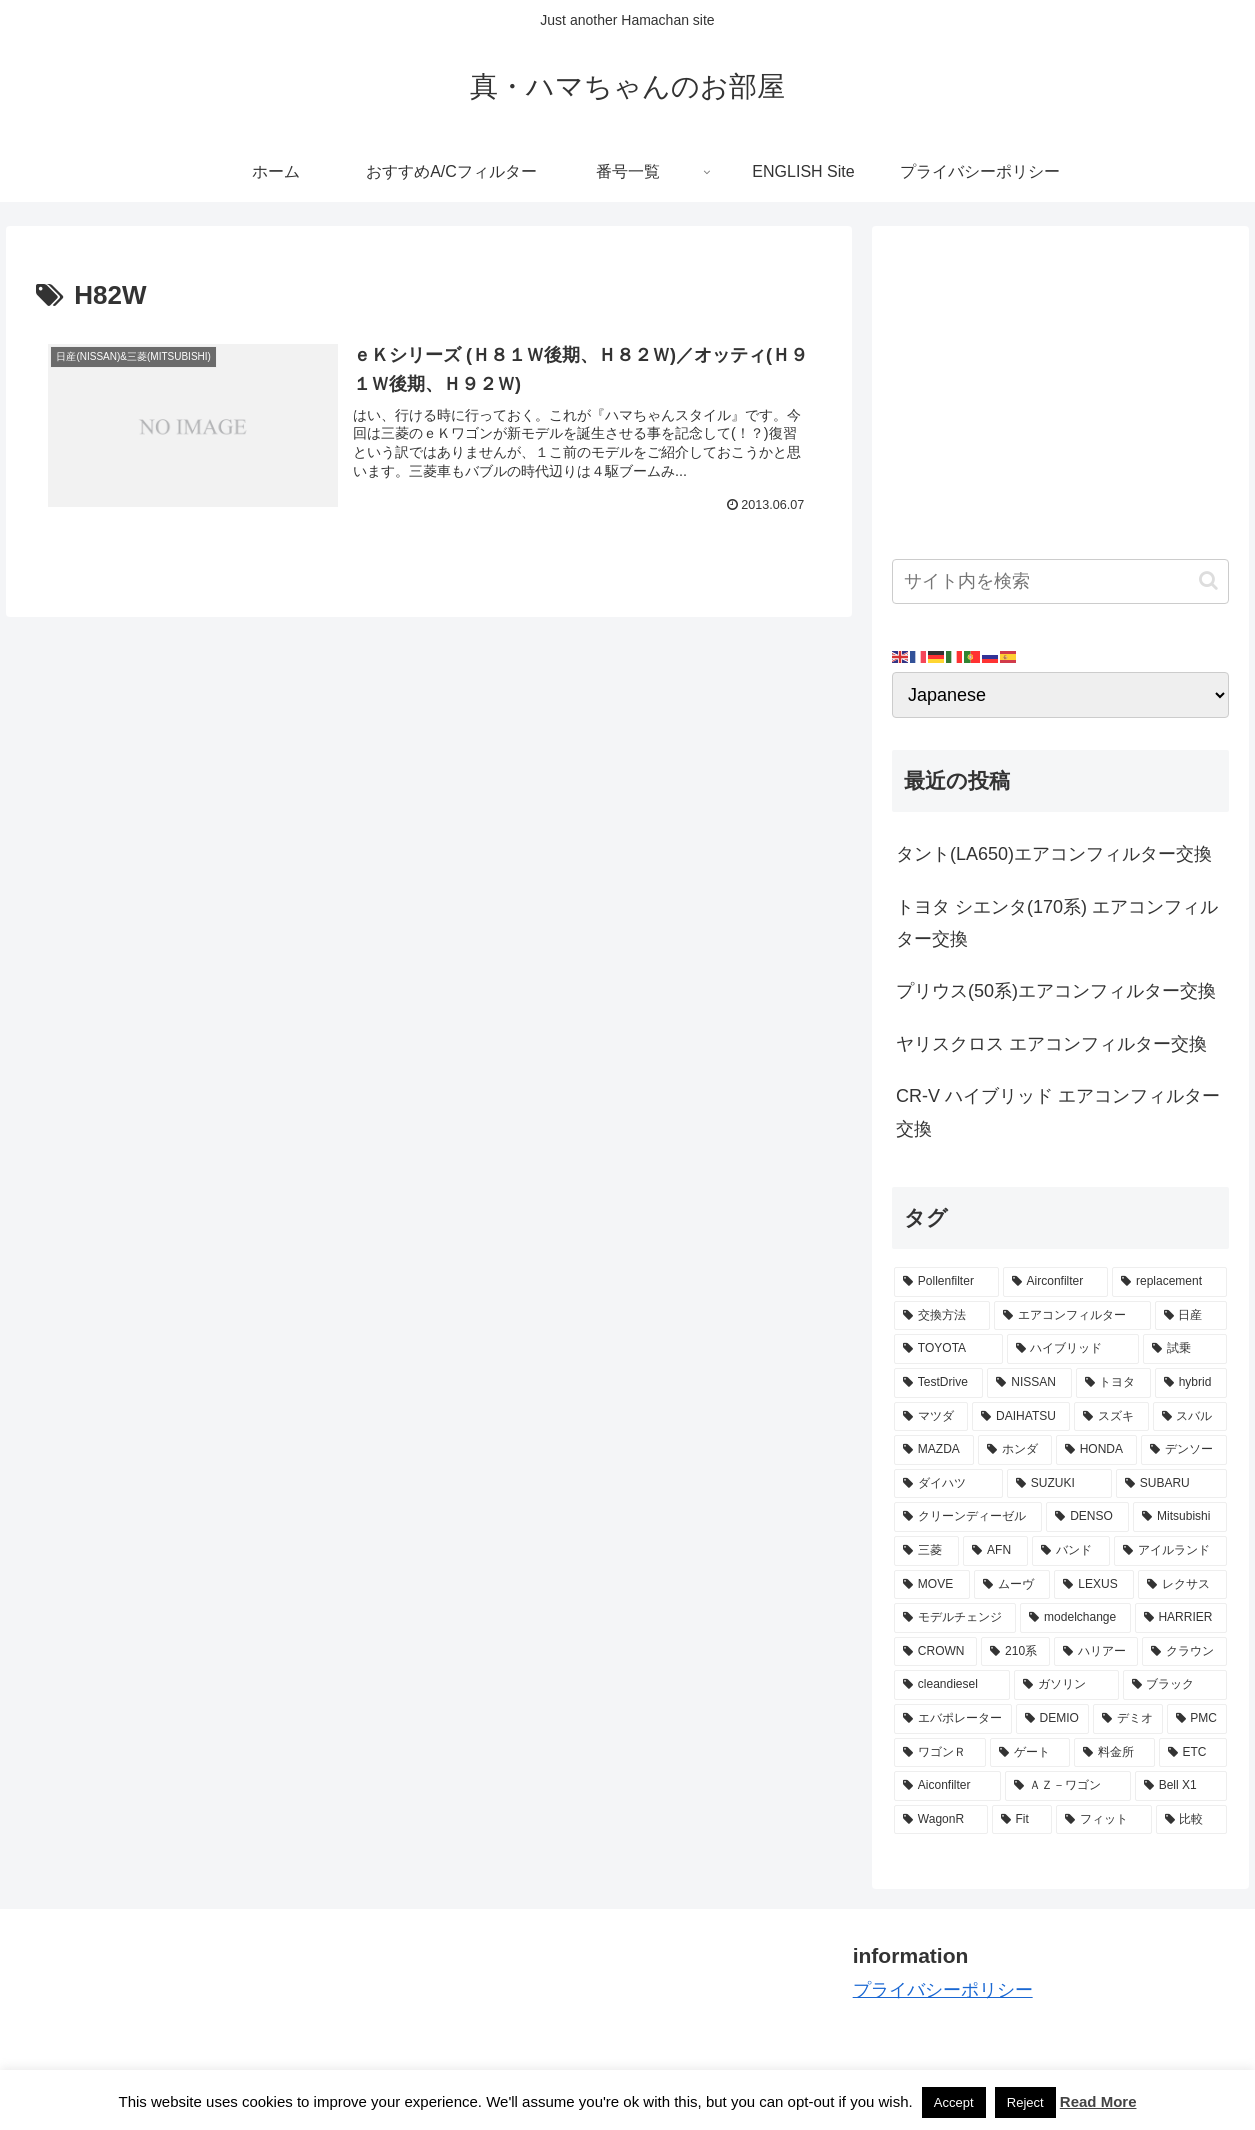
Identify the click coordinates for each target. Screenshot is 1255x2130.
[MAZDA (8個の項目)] (934, 1450)
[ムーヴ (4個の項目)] (1012, 1585)
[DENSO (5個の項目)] (1087, 1517)
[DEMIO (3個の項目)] (1052, 1719)
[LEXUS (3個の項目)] (1094, 1585)
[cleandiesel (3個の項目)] (952, 1685)
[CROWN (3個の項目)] (935, 1652)
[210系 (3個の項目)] (1015, 1652)
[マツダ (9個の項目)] (931, 1417)
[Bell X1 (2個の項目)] (1181, 1786)
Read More (1098, 2101)
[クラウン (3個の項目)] (1184, 1652)
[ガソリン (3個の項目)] (1066, 1685)
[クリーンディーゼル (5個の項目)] (968, 1517)
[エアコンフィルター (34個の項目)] (1072, 1316)
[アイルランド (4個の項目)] (1170, 1551)
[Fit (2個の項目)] (1022, 1820)
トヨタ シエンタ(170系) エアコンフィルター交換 (1057, 923)
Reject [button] (1025, 2102)
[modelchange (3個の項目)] (1075, 1618)
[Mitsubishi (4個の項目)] (1180, 1517)
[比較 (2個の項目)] (1191, 1820)
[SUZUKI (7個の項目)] (1059, 1484)
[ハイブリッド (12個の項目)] (1073, 1349)
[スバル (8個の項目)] (1190, 1417)
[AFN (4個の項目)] (995, 1551)
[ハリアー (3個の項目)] (1096, 1652)
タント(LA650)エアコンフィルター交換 (1054, 854)
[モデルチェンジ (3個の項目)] (955, 1618)
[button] (1208, 580)
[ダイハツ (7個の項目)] (948, 1484)
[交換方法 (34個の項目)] (942, 1316)
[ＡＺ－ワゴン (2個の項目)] (1068, 1786)
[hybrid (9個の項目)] (1191, 1383)
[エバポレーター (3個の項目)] (953, 1719)
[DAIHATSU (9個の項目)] (1021, 1417)
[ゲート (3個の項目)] (1030, 1753)
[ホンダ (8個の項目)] (1015, 1450)
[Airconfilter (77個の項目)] (1055, 1282)
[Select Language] (1060, 695)
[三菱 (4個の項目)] (926, 1551)
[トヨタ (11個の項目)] (1113, 1383)
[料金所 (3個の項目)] (1114, 1753)
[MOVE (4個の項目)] (932, 1585)
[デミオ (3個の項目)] (1128, 1719)
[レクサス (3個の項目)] (1182, 1585)
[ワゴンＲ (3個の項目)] (940, 1753)
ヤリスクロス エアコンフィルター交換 (1051, 1044)
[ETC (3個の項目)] (1193, 1753)
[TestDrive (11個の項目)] (938, 1383)
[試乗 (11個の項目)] (1185, 1349)
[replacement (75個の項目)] (1169, 1282)
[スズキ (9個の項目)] (1111, 1417)
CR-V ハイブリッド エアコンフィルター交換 (1058, 1112)
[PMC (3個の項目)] (1197, 1719)
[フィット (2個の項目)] (1103, 1820)
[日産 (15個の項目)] (1191, 1316)
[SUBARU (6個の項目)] (1171, 1484)
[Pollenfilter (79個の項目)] (946, 1282)
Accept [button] (954, 2102)
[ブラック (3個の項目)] (1175, 1685)
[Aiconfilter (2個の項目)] (947, 1786)
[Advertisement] (1060, 386)
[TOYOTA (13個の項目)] (948, 1349)
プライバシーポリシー (943, 1990)
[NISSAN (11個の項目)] (1029, 1383)
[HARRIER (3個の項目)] (1181, 1618)
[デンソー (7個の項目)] (1184, 1450)
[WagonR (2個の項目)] (941, 1820)
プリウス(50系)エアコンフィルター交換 (1056, 991)
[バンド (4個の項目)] (1070, 1551)
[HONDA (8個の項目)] (1096, 1450)
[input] (1060, 581)
